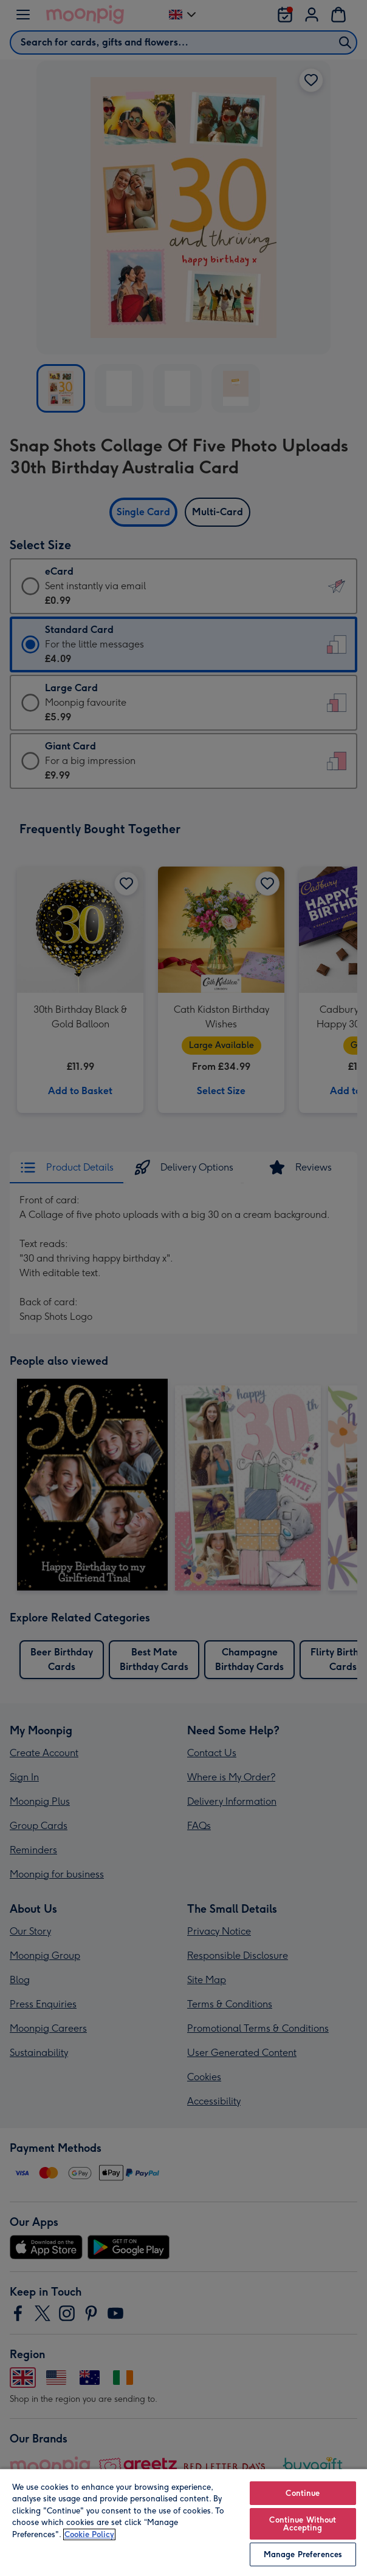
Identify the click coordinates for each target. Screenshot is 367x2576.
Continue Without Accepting (302, 2523)
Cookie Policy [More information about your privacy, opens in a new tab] (89, 2534)
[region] (183, 2522)
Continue (303, 2493)
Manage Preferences (303, 2554)
